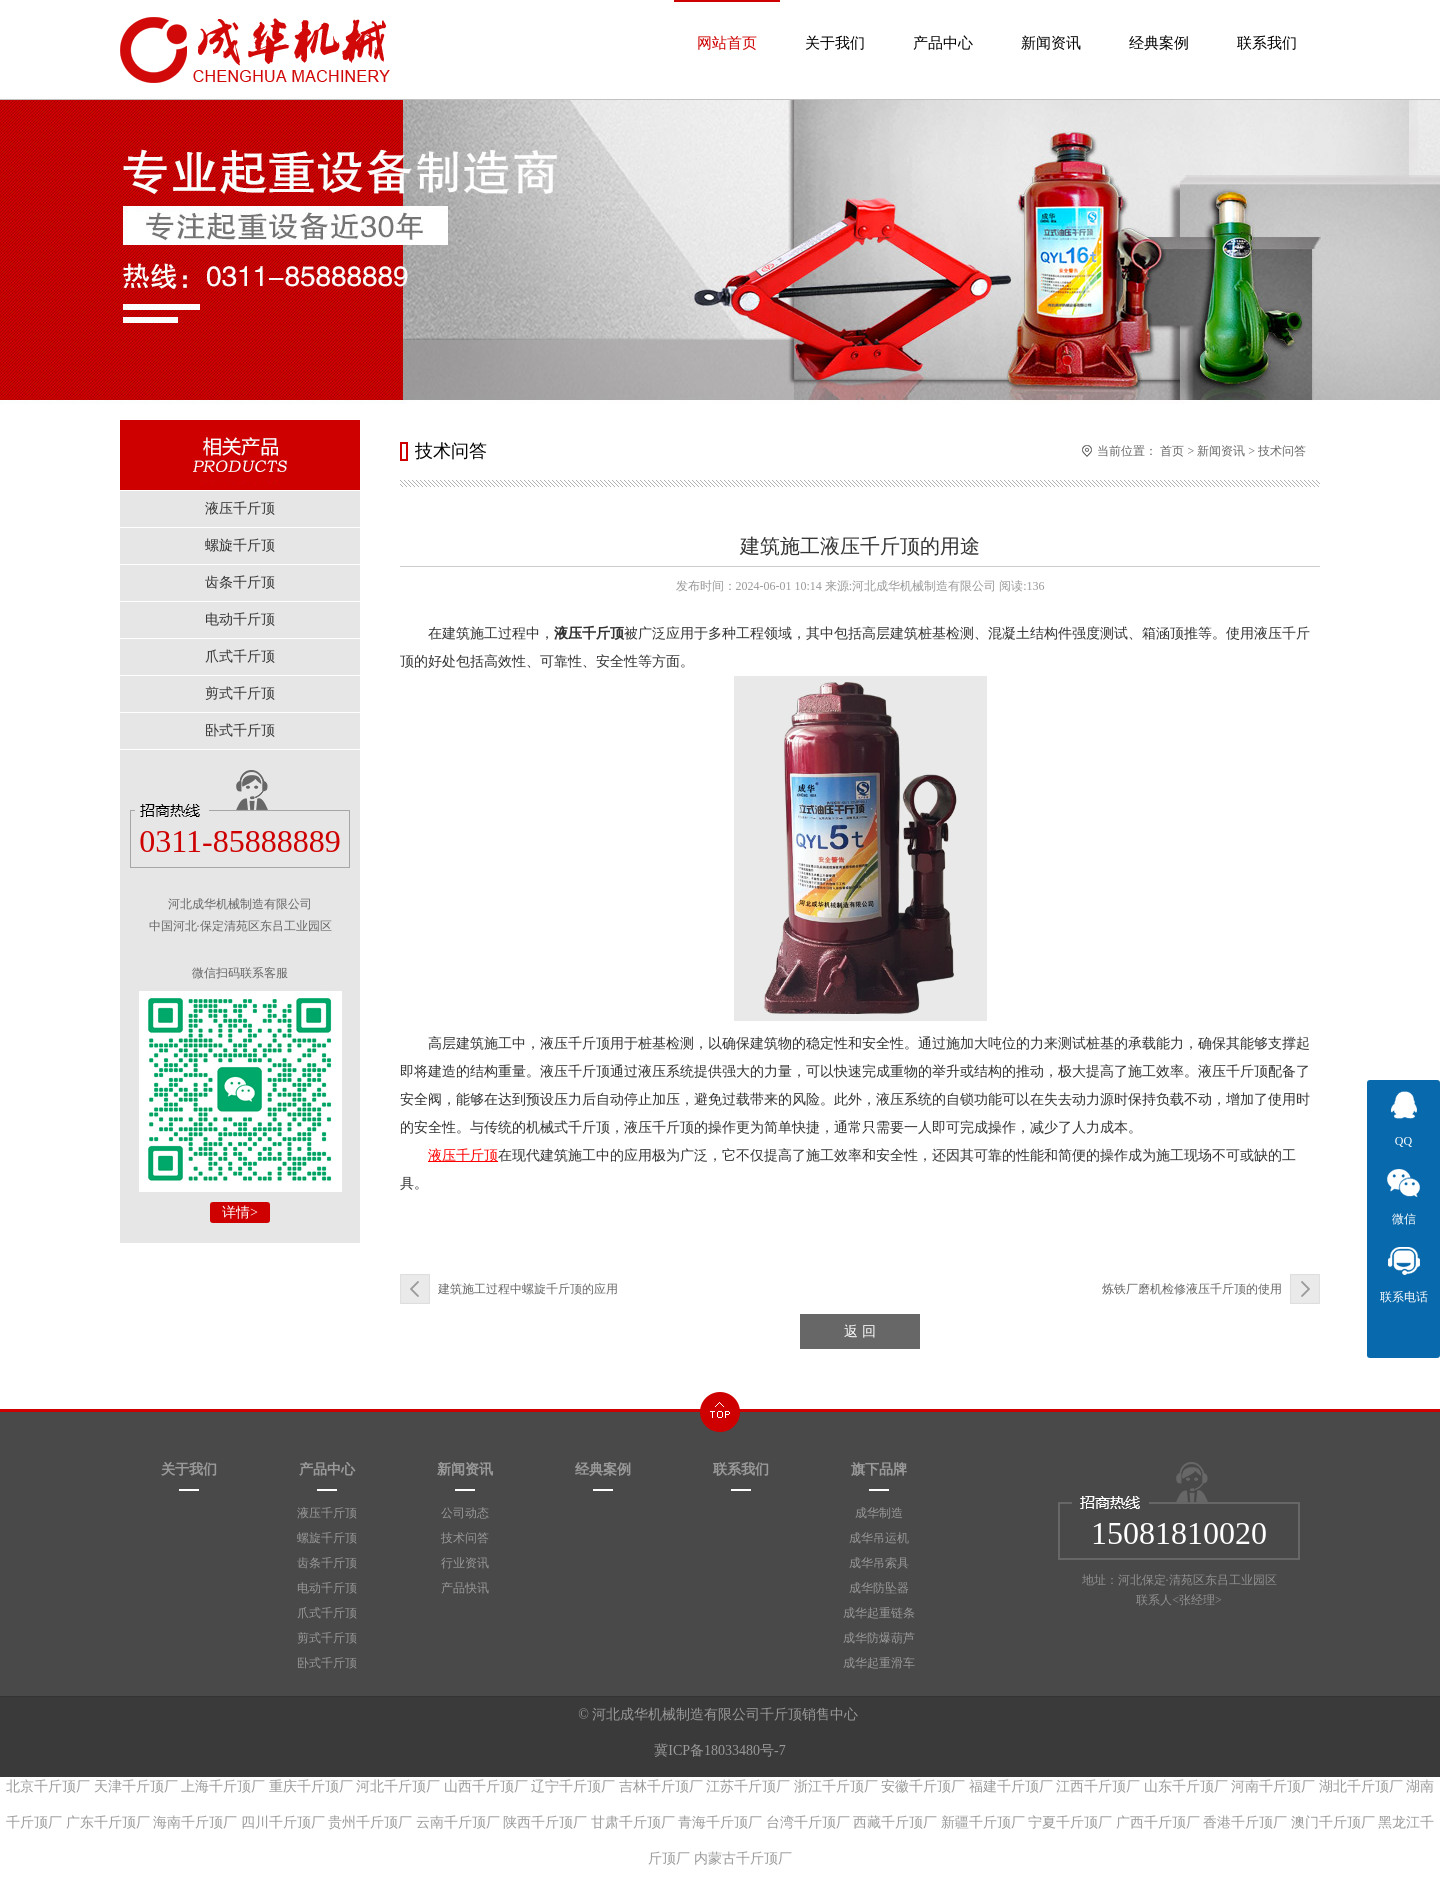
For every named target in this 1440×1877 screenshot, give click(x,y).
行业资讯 (465, 1563)
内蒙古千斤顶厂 (743, 1858)
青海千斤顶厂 (720, 1822)
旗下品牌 (879, 1469)
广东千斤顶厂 (108, 1822)
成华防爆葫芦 (879, 1638)
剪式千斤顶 (327, 1638)
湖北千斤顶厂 (1361, 1786)
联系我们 (1267, 25)
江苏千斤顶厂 (748, 1786)
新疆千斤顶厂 (983, 1822)
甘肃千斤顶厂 (633, 1822)
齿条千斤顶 (327, 1563)
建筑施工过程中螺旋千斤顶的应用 (528, 1289)
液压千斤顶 (327, 1513)
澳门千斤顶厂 (1333, 1822)
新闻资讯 (1051, 25)
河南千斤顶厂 (1273, 1786)
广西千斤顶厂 (1158, 1822)
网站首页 (727, 25)
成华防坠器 (879, 1588)
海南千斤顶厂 (195, 1822)
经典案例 (1159, 25)
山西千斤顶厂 (486, 1786)
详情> (240, 1212)
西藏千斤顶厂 (895, 1822)
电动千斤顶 (327, 1588)
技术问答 (1282, 451)
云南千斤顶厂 (458, 1822)
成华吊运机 (879, 1538)
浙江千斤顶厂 (836, 1786)
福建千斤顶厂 (1011, 1786)
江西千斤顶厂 (1098, 1786)
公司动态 (465, 1513)
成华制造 (879, 1513)
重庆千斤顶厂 (311, 1786)
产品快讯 (465, 1588)
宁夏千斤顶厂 (1070, 1822)
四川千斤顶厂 (283, 1822)
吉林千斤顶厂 (661, 1786)
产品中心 (943, 25)
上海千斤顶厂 (223, 1786)
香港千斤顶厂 (1245, 1822)
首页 (1172, 451)
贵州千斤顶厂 (370, 1822)
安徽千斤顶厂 (923, 1786)
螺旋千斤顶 (327, 1538)
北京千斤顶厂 (48, 1786)
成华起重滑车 (879, 1663)
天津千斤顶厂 (136, 1786)
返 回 (860, 1331)
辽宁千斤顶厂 (573, 1786)
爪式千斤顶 (327, 1613)
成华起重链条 (879, 1613)
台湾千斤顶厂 (808, 1822)
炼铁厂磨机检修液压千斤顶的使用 (1192, 1289)
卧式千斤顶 (327, 1663)
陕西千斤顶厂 (545, 1822)
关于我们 (835, 25)
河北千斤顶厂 (398, 1786)
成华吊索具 (879, 1563)
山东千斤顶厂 (1186, 1786)
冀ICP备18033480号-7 (719, 1750)
